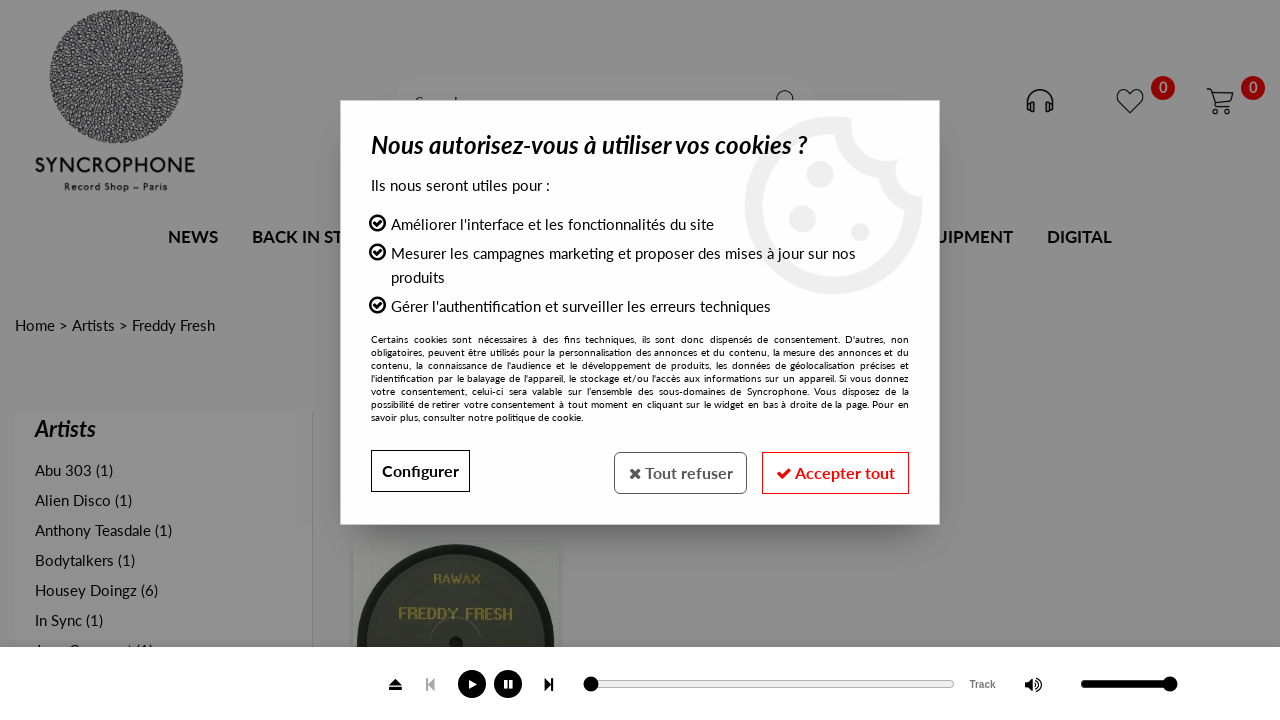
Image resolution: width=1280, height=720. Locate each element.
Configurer (420, 470)
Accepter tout (833, 470)
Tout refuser (674, 470)
